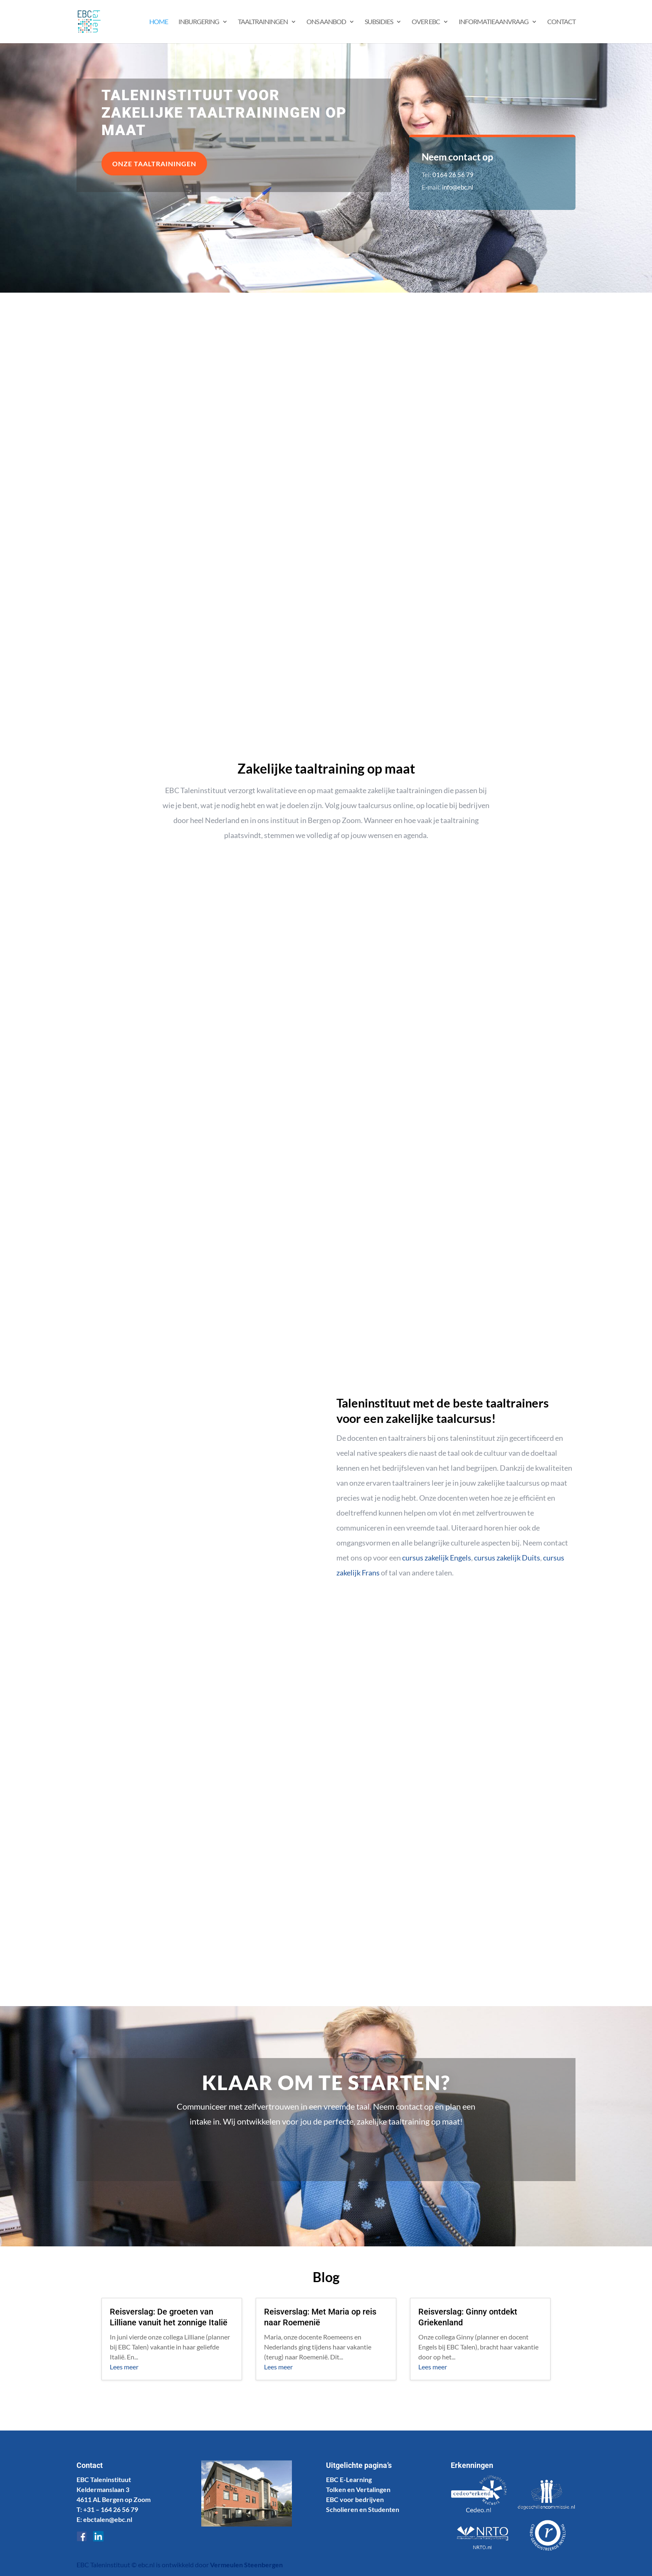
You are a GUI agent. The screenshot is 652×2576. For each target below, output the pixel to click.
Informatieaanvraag (494, 22)
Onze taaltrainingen (154, 164)
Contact (561, 22)
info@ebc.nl (457, 187)
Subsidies (379, 22)
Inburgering (198, 22)
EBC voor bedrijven (355, 2499)
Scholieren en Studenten (362, 2509)
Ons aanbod (326, 22)
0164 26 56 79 (453, 174)
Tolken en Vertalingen (358, 2489)
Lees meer (124, 2367)
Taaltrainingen (263, 22)
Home (158, 22)
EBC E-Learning (349, 2479)
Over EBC (426, 22)
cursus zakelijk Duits (507, 1557)
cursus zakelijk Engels (436, 1557)
